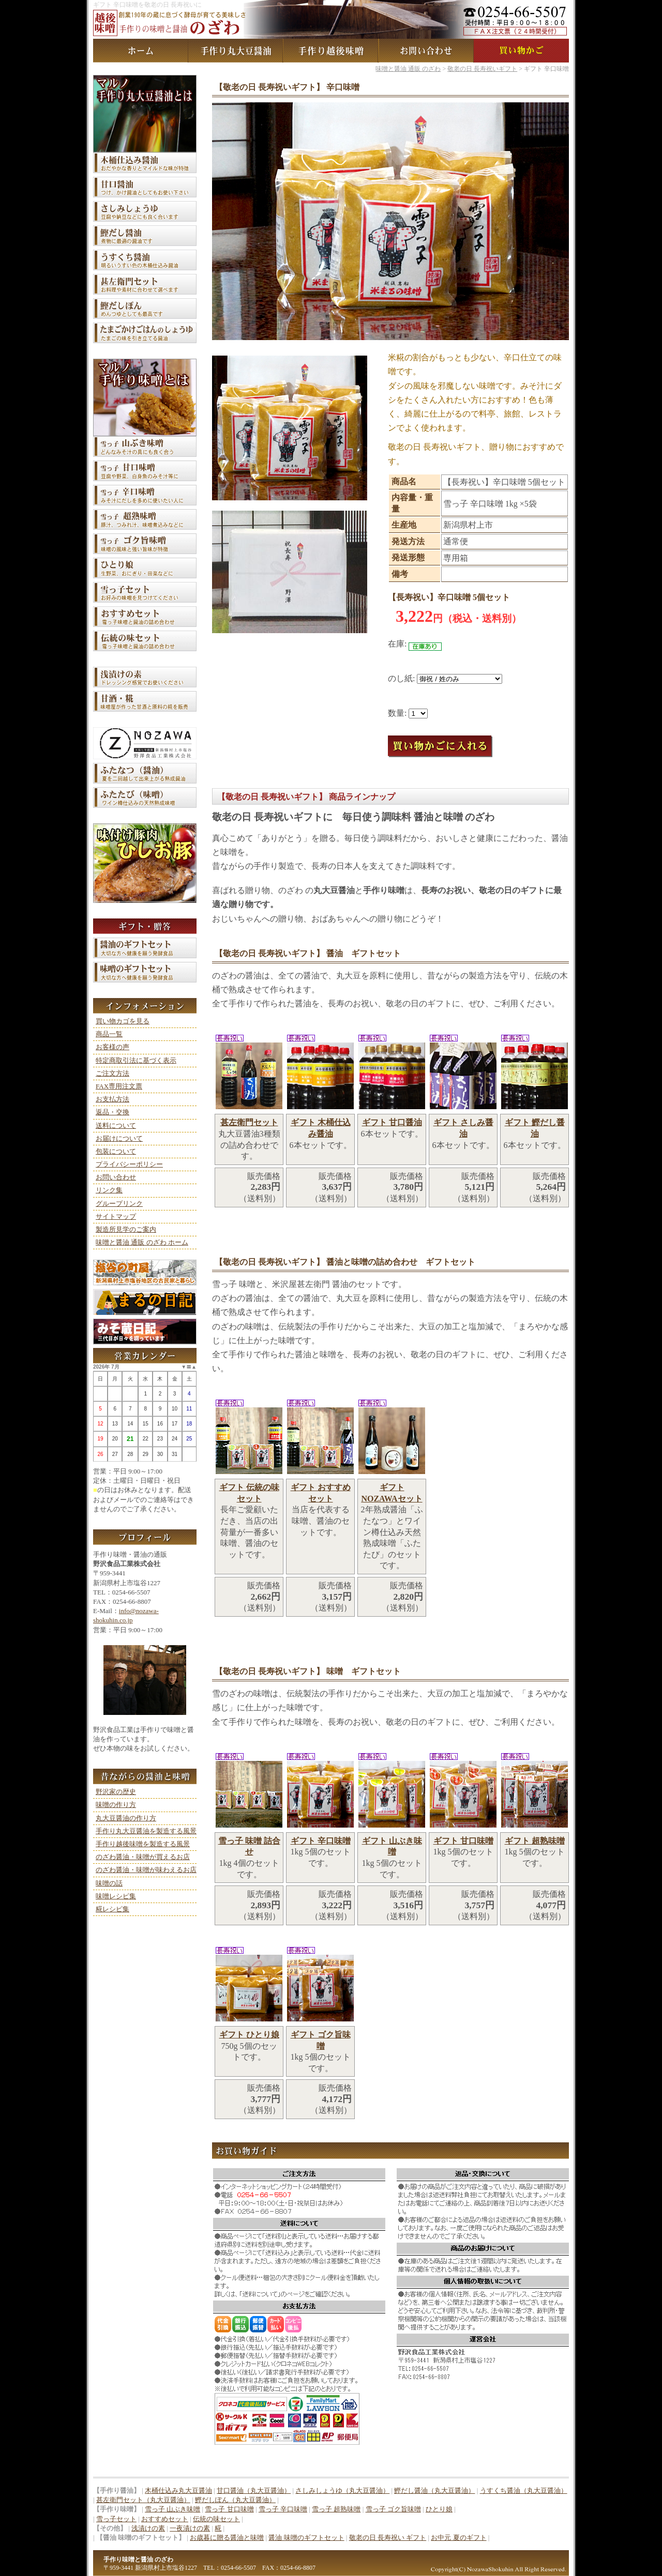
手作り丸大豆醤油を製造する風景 (146, 1831)
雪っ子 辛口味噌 (283, 2509)
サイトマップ (116, 1216)
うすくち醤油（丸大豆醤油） (523, 2490)
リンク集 (109, 1190)
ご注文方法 (112, 1073)
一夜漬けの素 (190, 2528)
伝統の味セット (216, 2519)
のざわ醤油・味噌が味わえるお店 (146, 1870)
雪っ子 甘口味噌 (229, 2509)
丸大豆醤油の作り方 (126, 1818)
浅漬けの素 (148, 2528)
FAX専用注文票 (119, 1086)
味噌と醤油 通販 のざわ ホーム (142, 1242)
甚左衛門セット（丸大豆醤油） (143, 2500)
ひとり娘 (439, 2509)
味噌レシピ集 (116, 1896)
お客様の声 (112, 1047)
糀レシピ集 (112, 1909)
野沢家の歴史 (116, 1792)
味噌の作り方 (116, 1804)
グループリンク (119, 1203)
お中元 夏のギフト (458, 2537)
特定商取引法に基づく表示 (136, 1060)
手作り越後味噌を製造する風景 (143, 1844)
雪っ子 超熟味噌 (336, 2509)
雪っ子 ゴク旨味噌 (393, 2509)
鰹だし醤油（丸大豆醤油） (434, 2490)
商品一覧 (109, 1034)
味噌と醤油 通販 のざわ (140, 51)
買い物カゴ (521, 51)
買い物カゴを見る (122, 1021)
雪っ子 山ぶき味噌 (172, 2509)
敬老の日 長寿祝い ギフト (388, 2537)
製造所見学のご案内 (126, 1229)
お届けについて (119, 1138)
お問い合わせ (426, 51)
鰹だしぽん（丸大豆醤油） (235, 2500)
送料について (116, 1125)
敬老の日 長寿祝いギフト (482, 68)
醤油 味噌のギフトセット (306, 2537)
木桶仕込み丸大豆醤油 (178, 2490)
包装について (116, 1151)
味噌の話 (109, 1883)
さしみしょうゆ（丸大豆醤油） (342, 2490)
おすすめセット (164, 2519)
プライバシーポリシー (129, 1164)
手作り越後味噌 (331, 51)
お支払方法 (112, 1099)
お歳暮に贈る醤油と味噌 (227, 2537)
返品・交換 (112, 1112)
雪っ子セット (116, 2519)
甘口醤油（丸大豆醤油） (254, 2490)
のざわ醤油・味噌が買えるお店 (143, 1857)
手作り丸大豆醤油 (235, 51)
